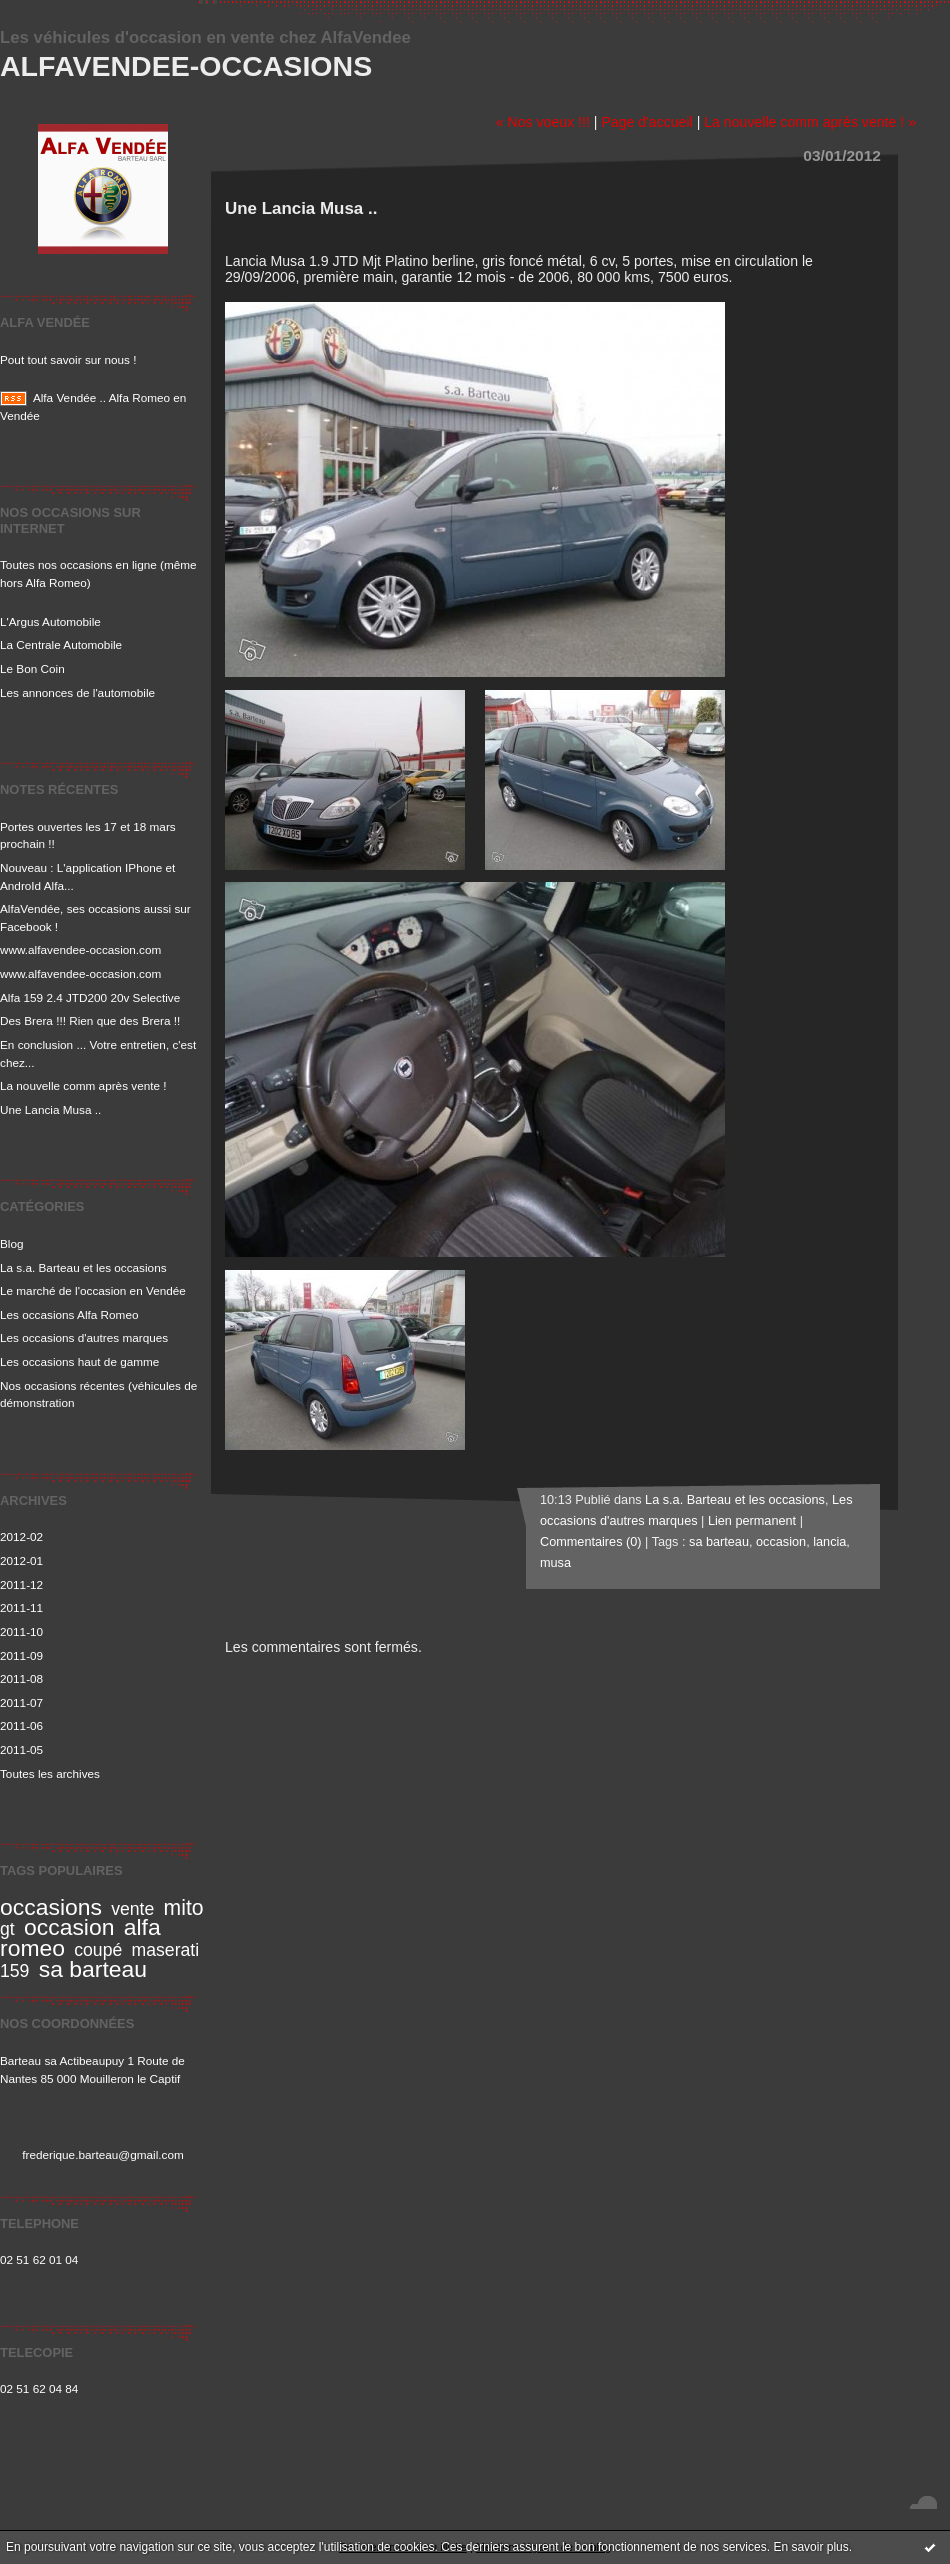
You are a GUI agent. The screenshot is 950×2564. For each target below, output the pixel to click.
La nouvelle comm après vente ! (83, 1085)
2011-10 (21, 1631)
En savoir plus (810, 2547)
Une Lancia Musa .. (50, 1109)
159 (14, 1971)
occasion (69, 1927)
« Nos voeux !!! (543, 122)
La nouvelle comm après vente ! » (810, 122)
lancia (829, 1542)
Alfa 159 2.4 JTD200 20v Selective (90, 997)
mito (184, 1907)
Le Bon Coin (32, 668)
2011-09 (21, 1655)
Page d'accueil (646, 122)
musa (555, 1563)
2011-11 (21, 1607)
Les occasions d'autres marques (84, 1337)
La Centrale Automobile (61, 644)
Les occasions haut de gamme (79, 1361)
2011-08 (21, 1678)
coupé (98, 1950)
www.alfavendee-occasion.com (80, 949)
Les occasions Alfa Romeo (69, 1314)
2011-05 (21, 1749)
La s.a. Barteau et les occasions (83, 1267)
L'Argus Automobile (50, 621)
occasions (51, 1907)
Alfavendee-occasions (186, 66)
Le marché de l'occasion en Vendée (93, 1290)
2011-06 (21, 1725)
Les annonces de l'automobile (77, 692)
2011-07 (21, 1702)
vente (132, 1909)
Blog (12, 1243)
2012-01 (21, 1560)
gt (7, 1929)
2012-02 (21, 1536)
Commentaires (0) (591, 1542)
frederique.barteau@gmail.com (103, 2154)
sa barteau (93, 1969)
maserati (166, 1950)
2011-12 (21, 1584)
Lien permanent (752, 1521)
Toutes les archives (50, 1773)
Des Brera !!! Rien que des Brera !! (90, 1020)
